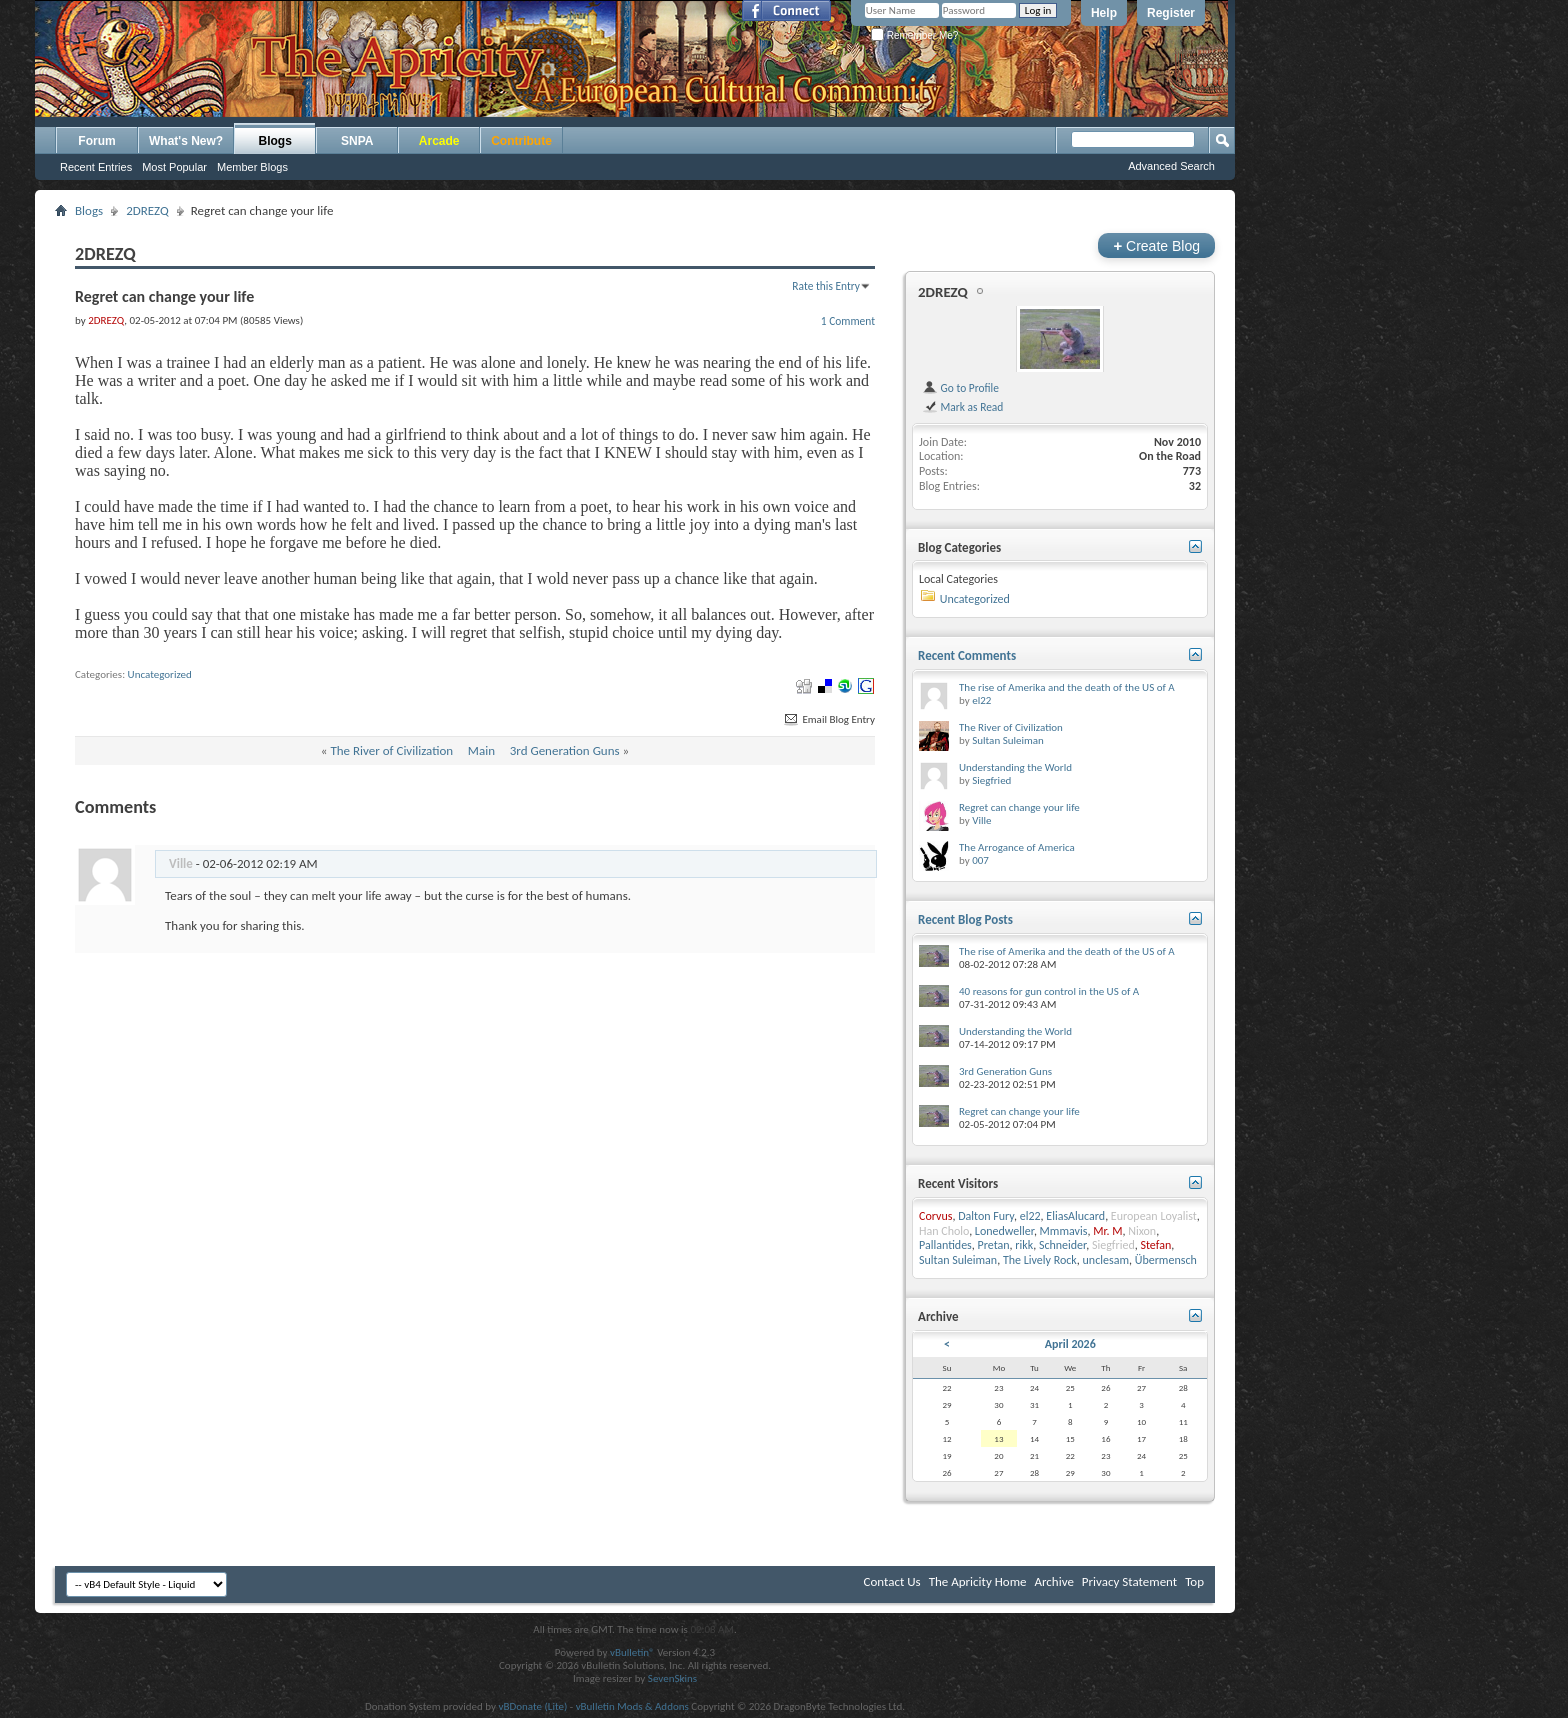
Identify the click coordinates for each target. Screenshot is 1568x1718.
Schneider (1062, 1245)
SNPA (357, 141)
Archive (1053, 1581)
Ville (981, 820)
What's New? (186, 141)
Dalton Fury (986, 1216)
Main (481, 750)
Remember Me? (914, 35)
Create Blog (1156, 245)
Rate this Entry (826, 286)
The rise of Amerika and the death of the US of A (1067, 687)
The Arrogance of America (1017, 847)
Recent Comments (967, 655)
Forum (96, 141)
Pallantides (945, 1245)
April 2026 (1070, 1344)
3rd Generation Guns (565, 750)
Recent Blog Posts (965, 919)
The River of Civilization (391, 750)
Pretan (994, 1245)
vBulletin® (632, 1652)
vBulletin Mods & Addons (632, 1706)
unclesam (1106, 1260)
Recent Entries (96, 167)
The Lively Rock (1040, 1260)
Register (1171, 13)
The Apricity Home (978, 1581)
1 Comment (848, 321)
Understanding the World (1015, 767)
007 (980, 860)
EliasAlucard (1075, 1216)
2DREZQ (147, 210)
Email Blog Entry (828, 719)
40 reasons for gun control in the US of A (1049, 991)
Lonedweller (1004, 1231)
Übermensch (1166, 1260)
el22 (981, 700)
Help (1104, 13)
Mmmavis (1064, 1231)
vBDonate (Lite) (532, 1706)
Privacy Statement (1129, 1581)
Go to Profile (960, 388)
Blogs (275, 141)
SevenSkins (672, 1678)
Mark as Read (962, 407)
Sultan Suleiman (1008, 740)
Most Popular (174, 167)
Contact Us (892, 1581)
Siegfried (991, 780)
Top (1194, 1581)
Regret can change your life (1019, 807)
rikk (1024, 1245)
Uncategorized (160, 674)
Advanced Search (1171, 166)
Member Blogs (252, 167)
